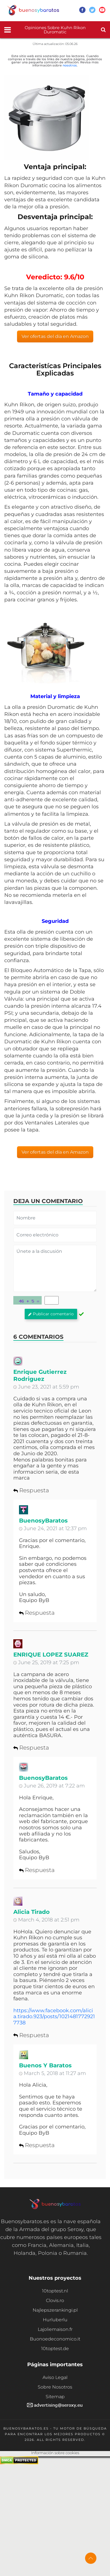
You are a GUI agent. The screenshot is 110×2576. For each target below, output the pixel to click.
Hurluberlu (55, 2319)
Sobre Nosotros (55, 2387)
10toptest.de (55, 2348)
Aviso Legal (55, 2377)
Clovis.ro (55, 2300)
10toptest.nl (55, 2291)
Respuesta (31, 1490)
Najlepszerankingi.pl (55, 2310)
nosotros (70, 65)
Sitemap (55, 2396)
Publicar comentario (51, 1313)
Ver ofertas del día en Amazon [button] (55, 336)
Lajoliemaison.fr (55, 2329)
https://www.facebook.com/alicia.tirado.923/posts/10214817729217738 (54, 2016)
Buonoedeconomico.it (55, 2339)
